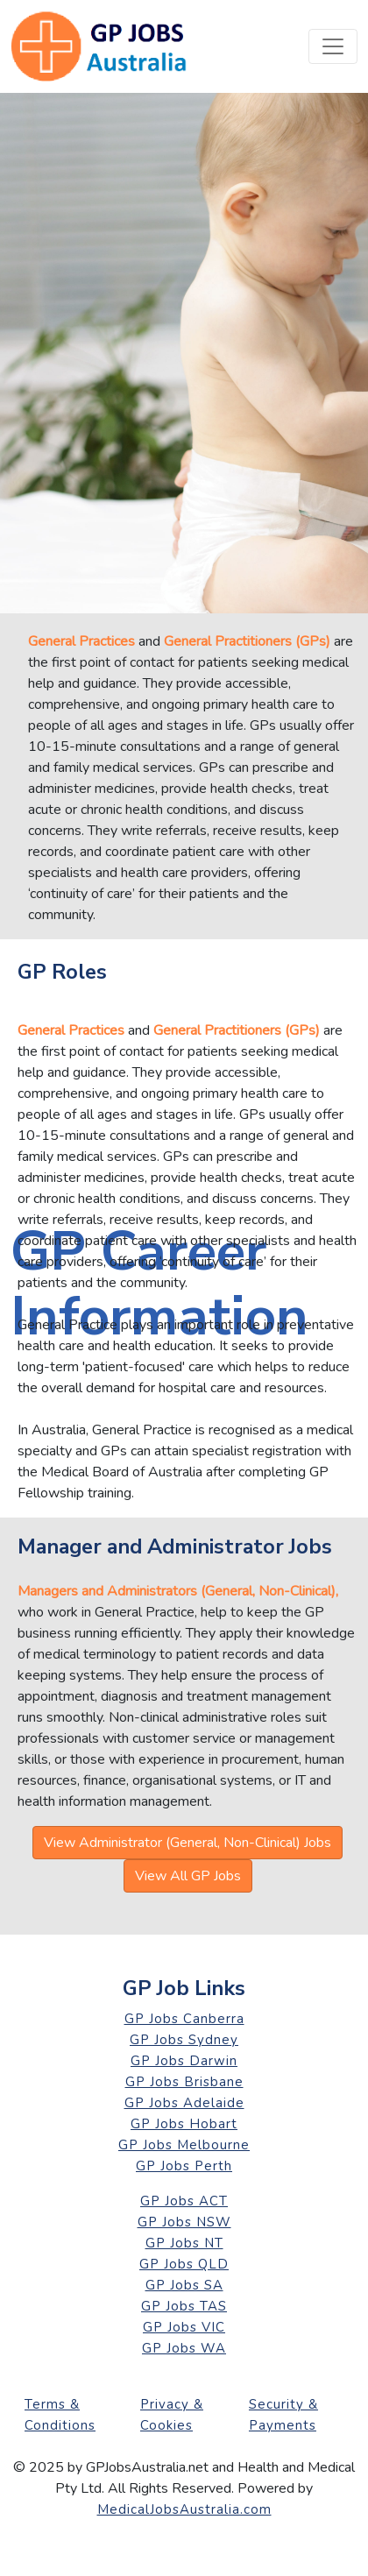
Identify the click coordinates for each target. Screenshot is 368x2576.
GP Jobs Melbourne (184, 2145)
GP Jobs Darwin (184, 2061)
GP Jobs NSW (184, 2222)
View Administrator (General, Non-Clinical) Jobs (187, 1842)
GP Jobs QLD (184, 2264)
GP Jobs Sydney (184, 2040)
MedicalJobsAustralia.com (184, 2509)
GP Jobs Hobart (184, 2124)
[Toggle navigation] (332, 46)
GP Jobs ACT (184, 2201)
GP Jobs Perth (184, 2166)
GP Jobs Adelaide (184, 2103)
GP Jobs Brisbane (184, 2082)
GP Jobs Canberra (184, 2019)
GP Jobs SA (184, 2285)
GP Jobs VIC (184, 2327)
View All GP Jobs (188, 1876)
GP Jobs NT (184, 2243)
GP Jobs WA (184, 2348)
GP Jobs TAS (184, 2306)
